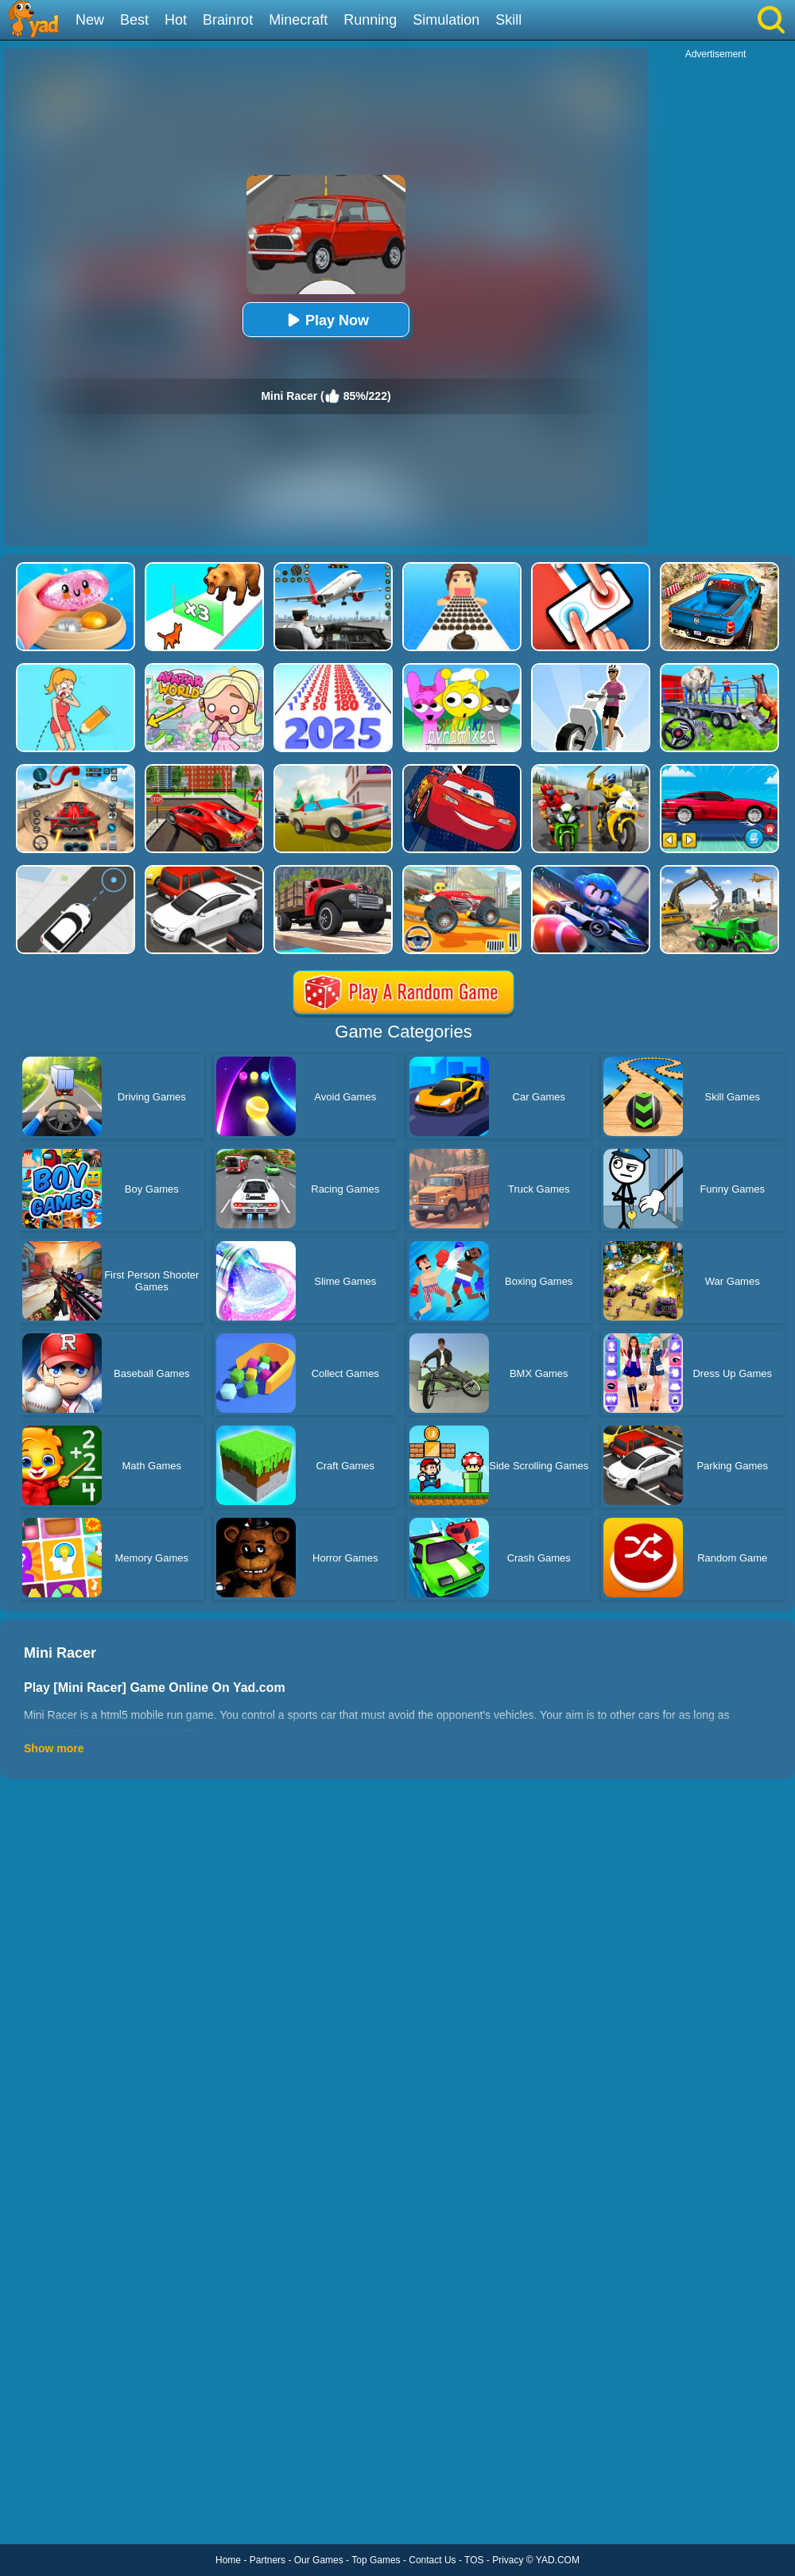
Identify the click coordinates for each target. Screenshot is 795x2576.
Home (228, 2560)
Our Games (318, 2560)
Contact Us (432, 2560)
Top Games (375, 2560)
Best (134, 20)
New (90, 20)
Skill (508, 20)
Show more (53, 1748)
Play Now (326, 320)
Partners (267, 2560)
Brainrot (228, 20)
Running (370, 20)
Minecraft (298, 20)
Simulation (446, 20)
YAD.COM (558, 2560)
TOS (473, 2560)
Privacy (507, 2560)
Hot (176, 20)
